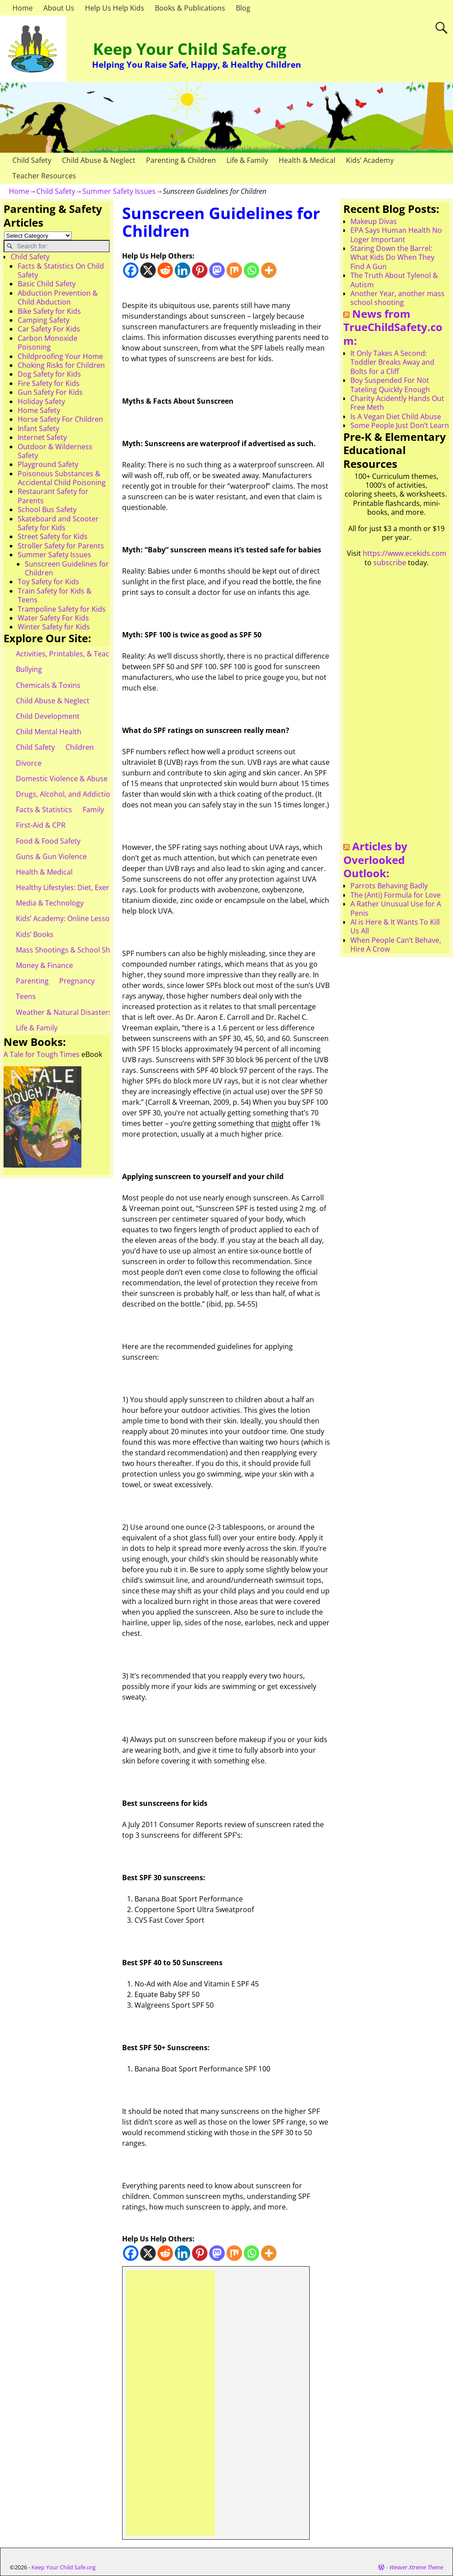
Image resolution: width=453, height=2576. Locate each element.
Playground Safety (48, 464)
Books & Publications (190, 8)
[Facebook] (130, 270)
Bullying (29, 669)
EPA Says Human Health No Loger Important (396, 234)
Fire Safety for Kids (49, 383)
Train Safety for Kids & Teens (55, 595)
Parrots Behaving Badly (389, 886)
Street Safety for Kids (53, 536)
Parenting (32, 981)
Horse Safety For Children (60, 419)
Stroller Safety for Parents (61, 546)
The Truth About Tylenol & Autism (394, 279)
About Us (58, 8)
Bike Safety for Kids (49, 311)
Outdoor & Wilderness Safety (55, 451)
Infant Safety (38, 428)
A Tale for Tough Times (42, 1054)
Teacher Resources (44, 176)
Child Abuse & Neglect (98, 160)
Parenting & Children (181, 160)
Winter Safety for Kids (54, 627)
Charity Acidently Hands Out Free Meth (397, 402)
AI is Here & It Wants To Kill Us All (395, 926)
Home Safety (39, 410)
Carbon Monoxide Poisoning (47, 342)
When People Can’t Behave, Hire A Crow (395, 944)
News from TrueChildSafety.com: (392, 327)
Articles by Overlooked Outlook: (375, 859)
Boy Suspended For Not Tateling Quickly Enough (390, 384)
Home (22, 8)
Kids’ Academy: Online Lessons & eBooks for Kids (97, 918)
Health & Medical (307, 160)
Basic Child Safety (47, 284)
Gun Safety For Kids (50, 392)
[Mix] (234, 270)
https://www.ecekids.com (404, 553)
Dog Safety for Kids (49, 374)
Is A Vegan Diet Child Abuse (395, 416)
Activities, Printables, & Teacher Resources (86, 654)
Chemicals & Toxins (48, 685)
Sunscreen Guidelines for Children (67, 568)
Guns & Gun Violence (51, 856)
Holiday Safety (41, 401)
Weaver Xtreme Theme (416, 2567)
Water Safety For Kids (53, 618)
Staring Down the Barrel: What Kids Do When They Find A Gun (392, 257)
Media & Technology (50, 903)
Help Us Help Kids (114, 8)
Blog (243, 8)
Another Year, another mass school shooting (397, 298)
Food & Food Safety (48, 841)
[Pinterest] (199, 270)
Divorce (29, 763)
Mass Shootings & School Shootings (75, 950)
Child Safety (31, 160)
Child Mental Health (48, 732)
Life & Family (247, 160)
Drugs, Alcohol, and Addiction (65, 794)
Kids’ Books (35, 934)
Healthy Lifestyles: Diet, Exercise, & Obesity (87, 887)
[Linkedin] (182, 270)
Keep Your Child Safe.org (189, 49)
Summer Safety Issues (119, 191)
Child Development (48, 716)
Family (93, 809)
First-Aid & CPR (40, 825)
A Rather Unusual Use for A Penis (395, 908)
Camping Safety (43, 320)
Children (79, 747)
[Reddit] (165, 270)
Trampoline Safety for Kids (62, 609)
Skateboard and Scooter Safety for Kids (58, 523)
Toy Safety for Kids (48, 581)
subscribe (389, 562)
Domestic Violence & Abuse (61, 778)
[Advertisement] (170, 2403)
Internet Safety (42, 437)
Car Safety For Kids (49, 329)
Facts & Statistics (44, 809)
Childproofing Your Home (60, 356)
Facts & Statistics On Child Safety (61, 270)
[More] (268, 270)
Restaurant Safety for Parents (53, 495)
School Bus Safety (47, 509)
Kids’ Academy (370, 160)
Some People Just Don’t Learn (399, 425)
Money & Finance (44, 965)
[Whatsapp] (251, 270)
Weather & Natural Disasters (64, 1012)
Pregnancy (77, 981)
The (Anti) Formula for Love (395, 895)
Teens (26, 996)
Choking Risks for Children (61, 365)
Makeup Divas (373, 221)
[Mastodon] (217, 270)
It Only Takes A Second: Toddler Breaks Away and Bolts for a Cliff (392, 362)
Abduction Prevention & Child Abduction (58, 297)
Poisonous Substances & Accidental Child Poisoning (62, 478)
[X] (148, 270)
